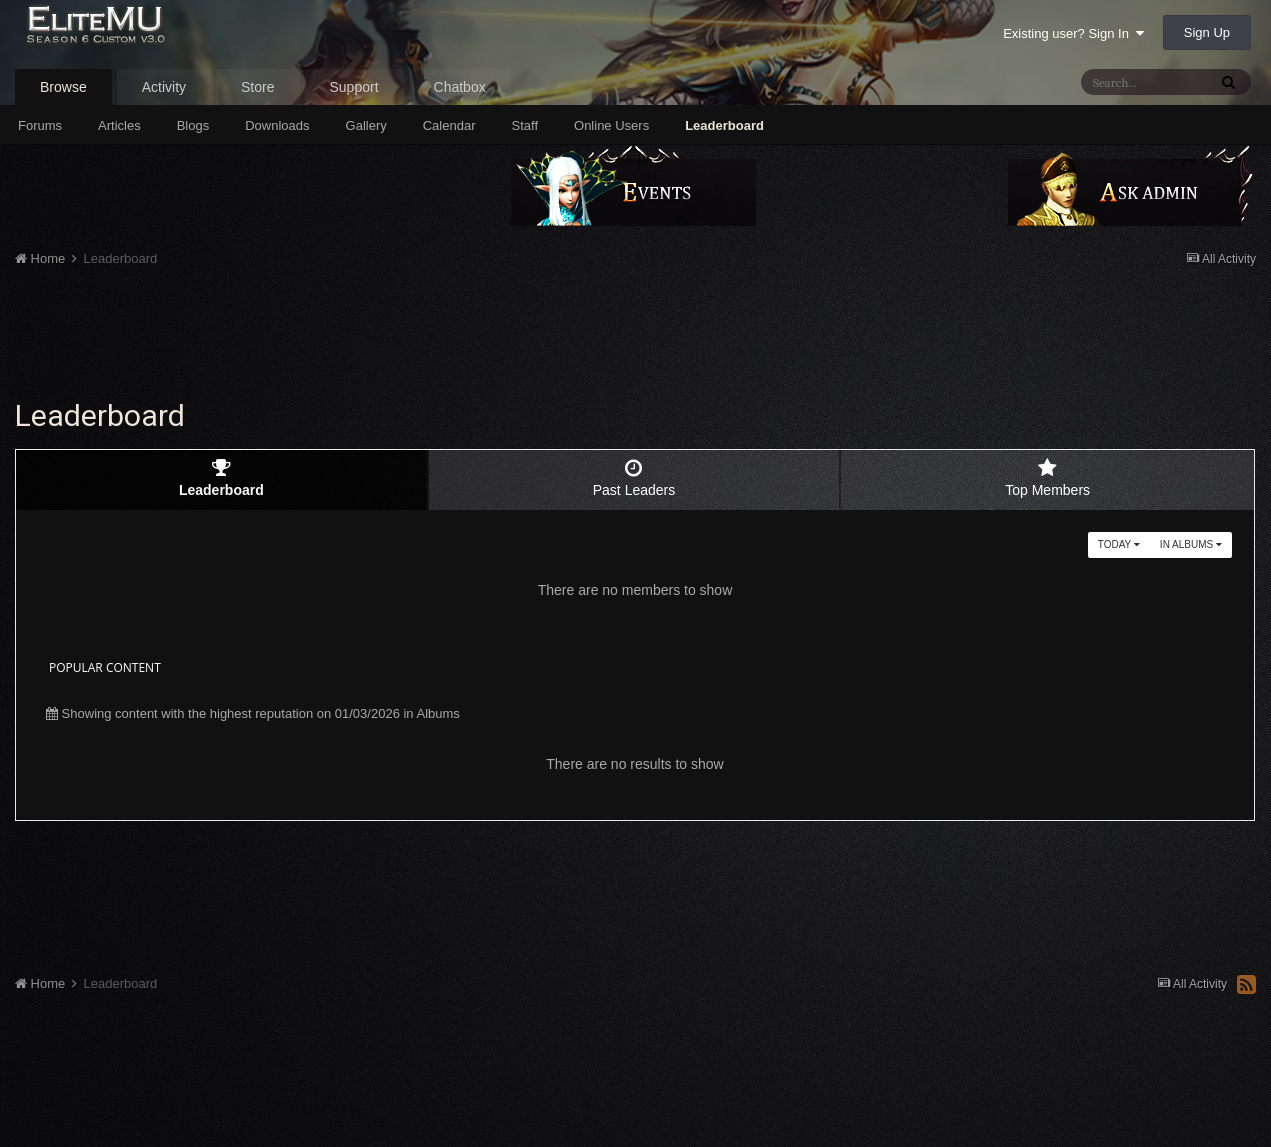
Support (354, 87)
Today (1119, 544)
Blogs (193, 125)
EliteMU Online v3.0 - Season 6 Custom (142, 37)
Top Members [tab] (1047, 478)
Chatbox (460, 87)
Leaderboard (724, 125)
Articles (119, 125)
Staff (525, 125)
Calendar (449, 125)
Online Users (611, 125)
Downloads (277, 125)
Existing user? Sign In (1073, 33)
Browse (63, 87)
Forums (40, 125)
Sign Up (1207, 32)
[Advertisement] (635, 338)
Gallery (366, 125)
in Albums (1191, 544)
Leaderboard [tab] (221, 478)
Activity (164, 87)
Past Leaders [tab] (634, 478)
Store (257, 87)
